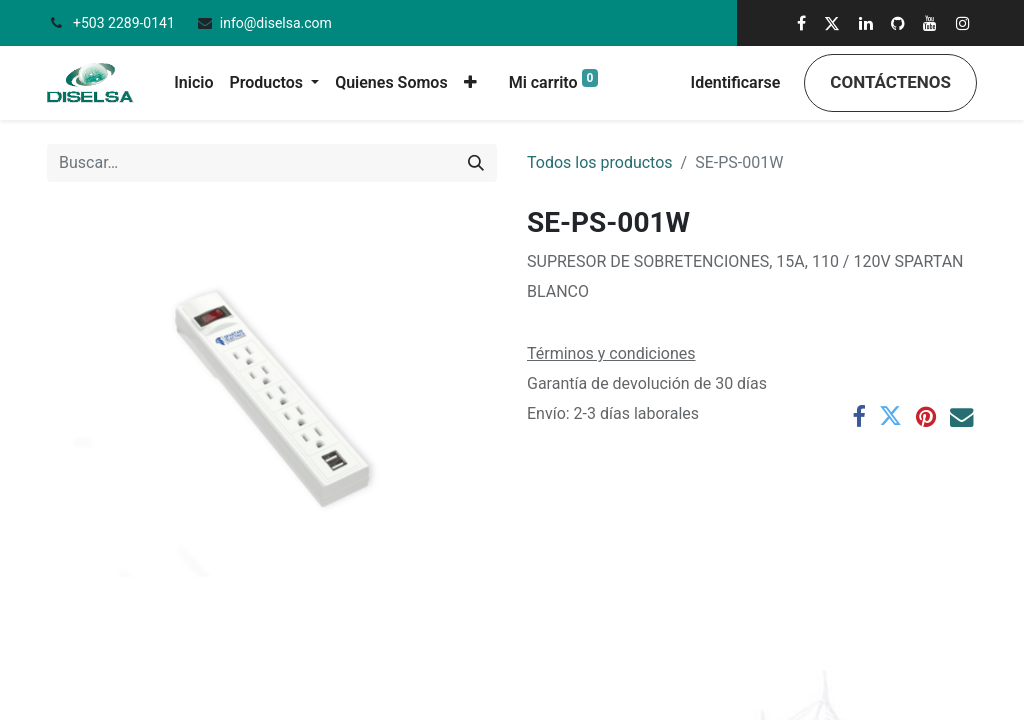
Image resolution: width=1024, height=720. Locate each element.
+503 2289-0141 (125, 23)
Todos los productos (600, 162)
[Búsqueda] (476, 163)
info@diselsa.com (276, 23)
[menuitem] (193, 83)
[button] (470, 83)
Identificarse (736, 82)
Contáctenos (890, 82)
